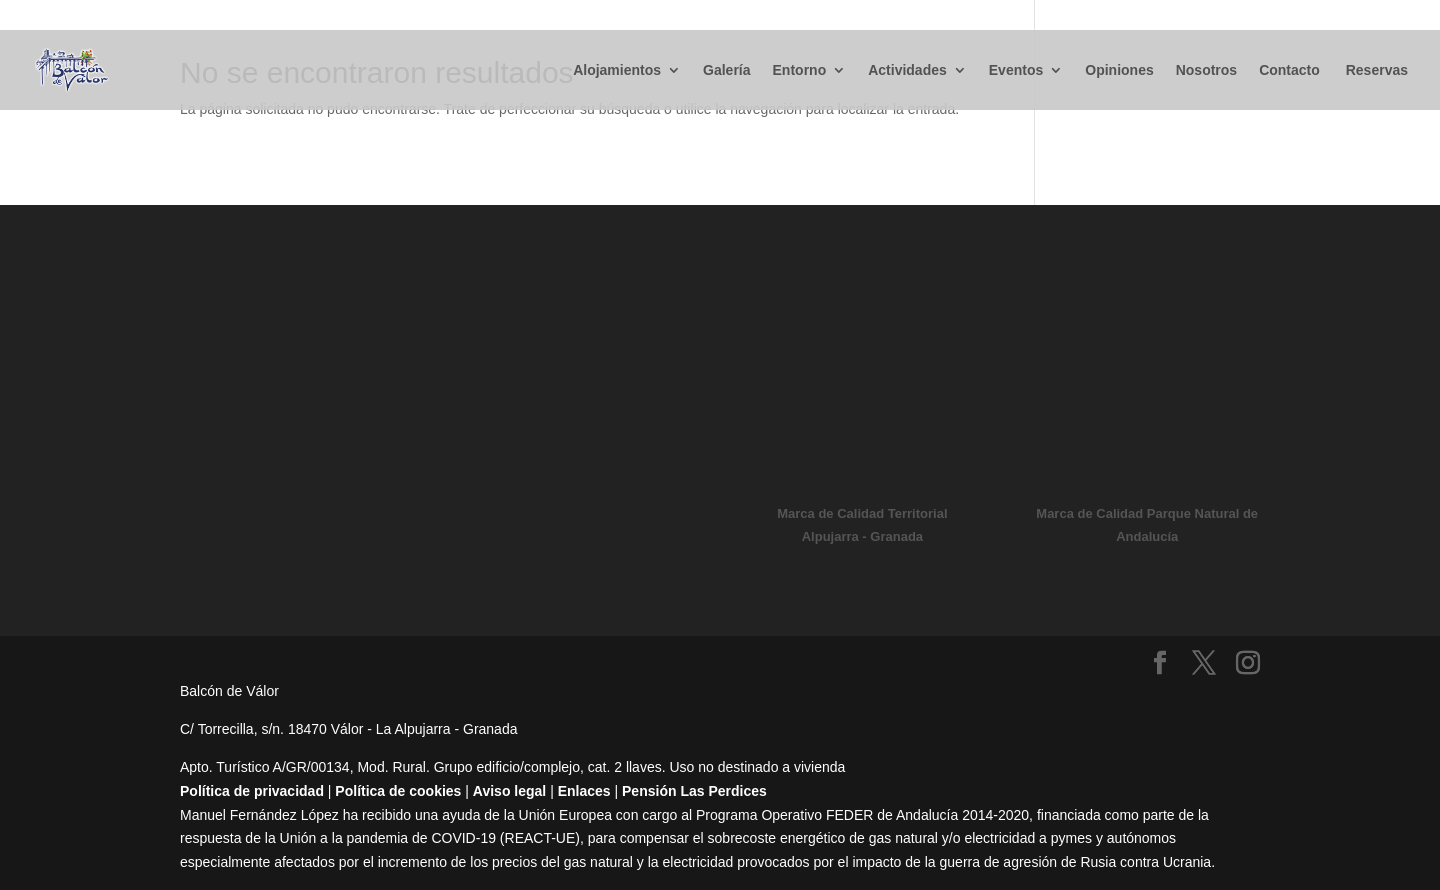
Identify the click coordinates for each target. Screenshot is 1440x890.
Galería (726, 70)
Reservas (1375, 70)
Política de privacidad (252, 791)
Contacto (1289, 70)
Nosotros (1206, 70)
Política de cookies (398, 791)
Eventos (1016, 70)
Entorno (800, 70)
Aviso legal (509, 791)
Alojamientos (617, 70)
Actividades (907, 70)
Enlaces (584, 791)
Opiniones (1119, 70)
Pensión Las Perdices (694, 791)
